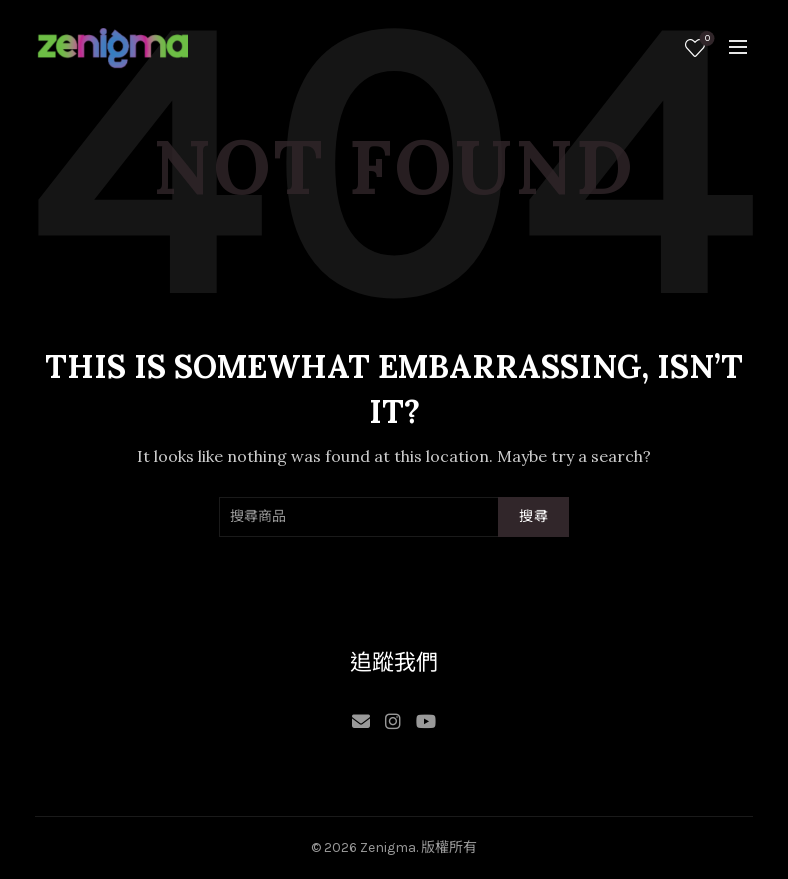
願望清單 (705, 39)
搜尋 (533, 516)
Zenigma (388, 847)
